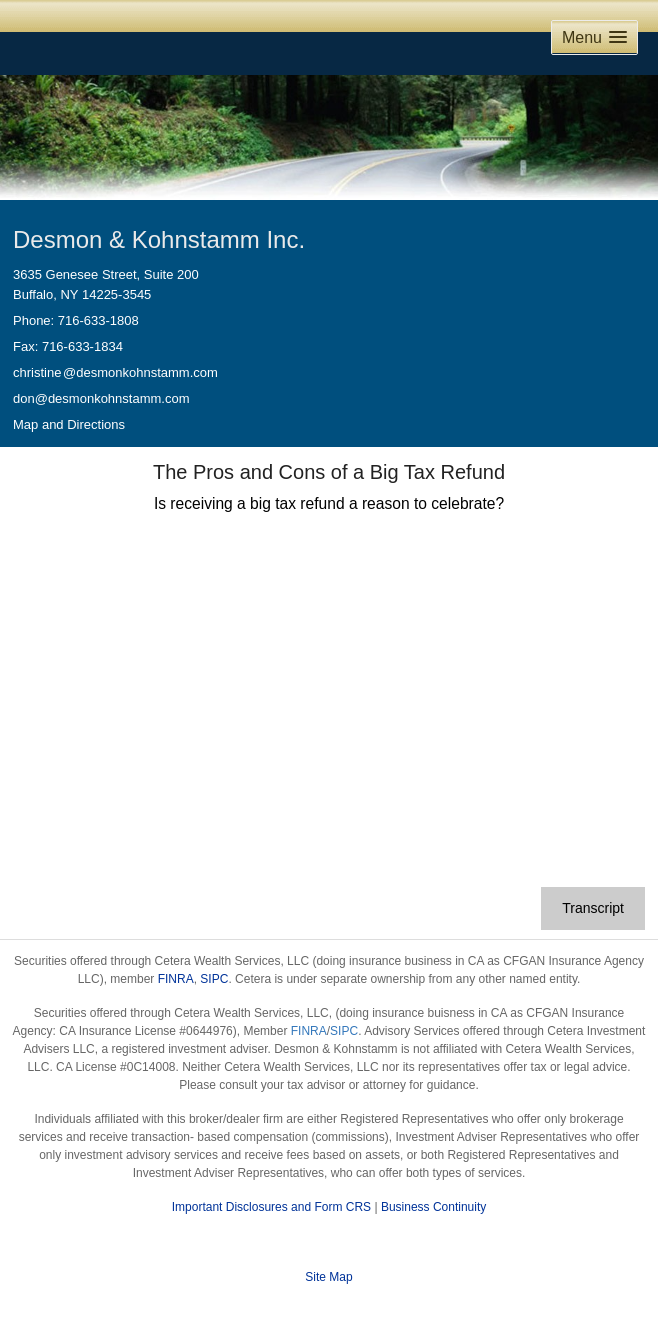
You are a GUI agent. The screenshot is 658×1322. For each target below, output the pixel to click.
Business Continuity (433, 1207)
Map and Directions (69, 424)
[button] (594, 37)
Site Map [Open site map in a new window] (328, 1277)
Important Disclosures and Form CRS (271, 1207)
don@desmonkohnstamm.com (101, 398)
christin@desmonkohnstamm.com (115, 372)
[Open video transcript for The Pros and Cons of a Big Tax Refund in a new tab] (593, 908)
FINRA (176, 979)
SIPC (214, 979)
